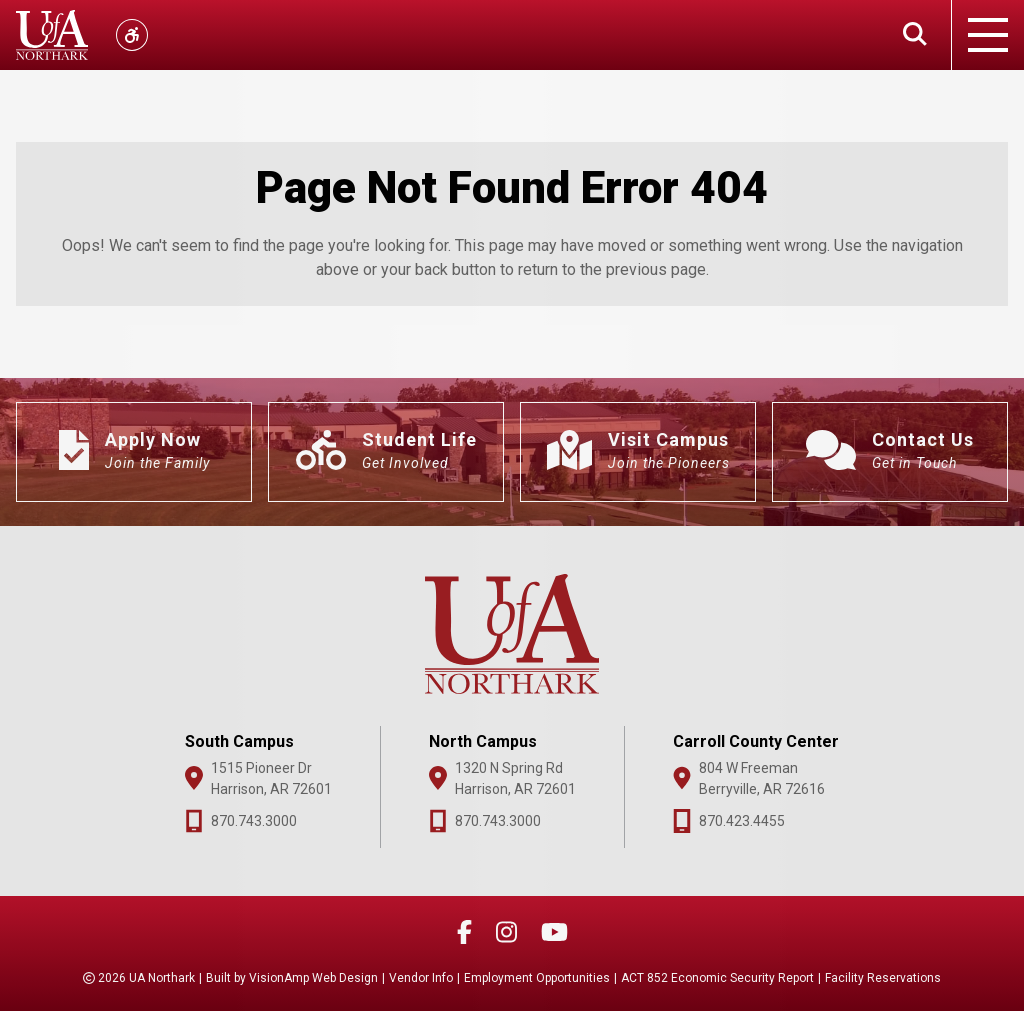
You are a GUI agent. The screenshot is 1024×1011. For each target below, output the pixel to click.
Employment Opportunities (537, 978)
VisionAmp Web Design (313, 978)
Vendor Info (421, 978)
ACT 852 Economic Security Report (717, 978)
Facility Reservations (883, 978)
